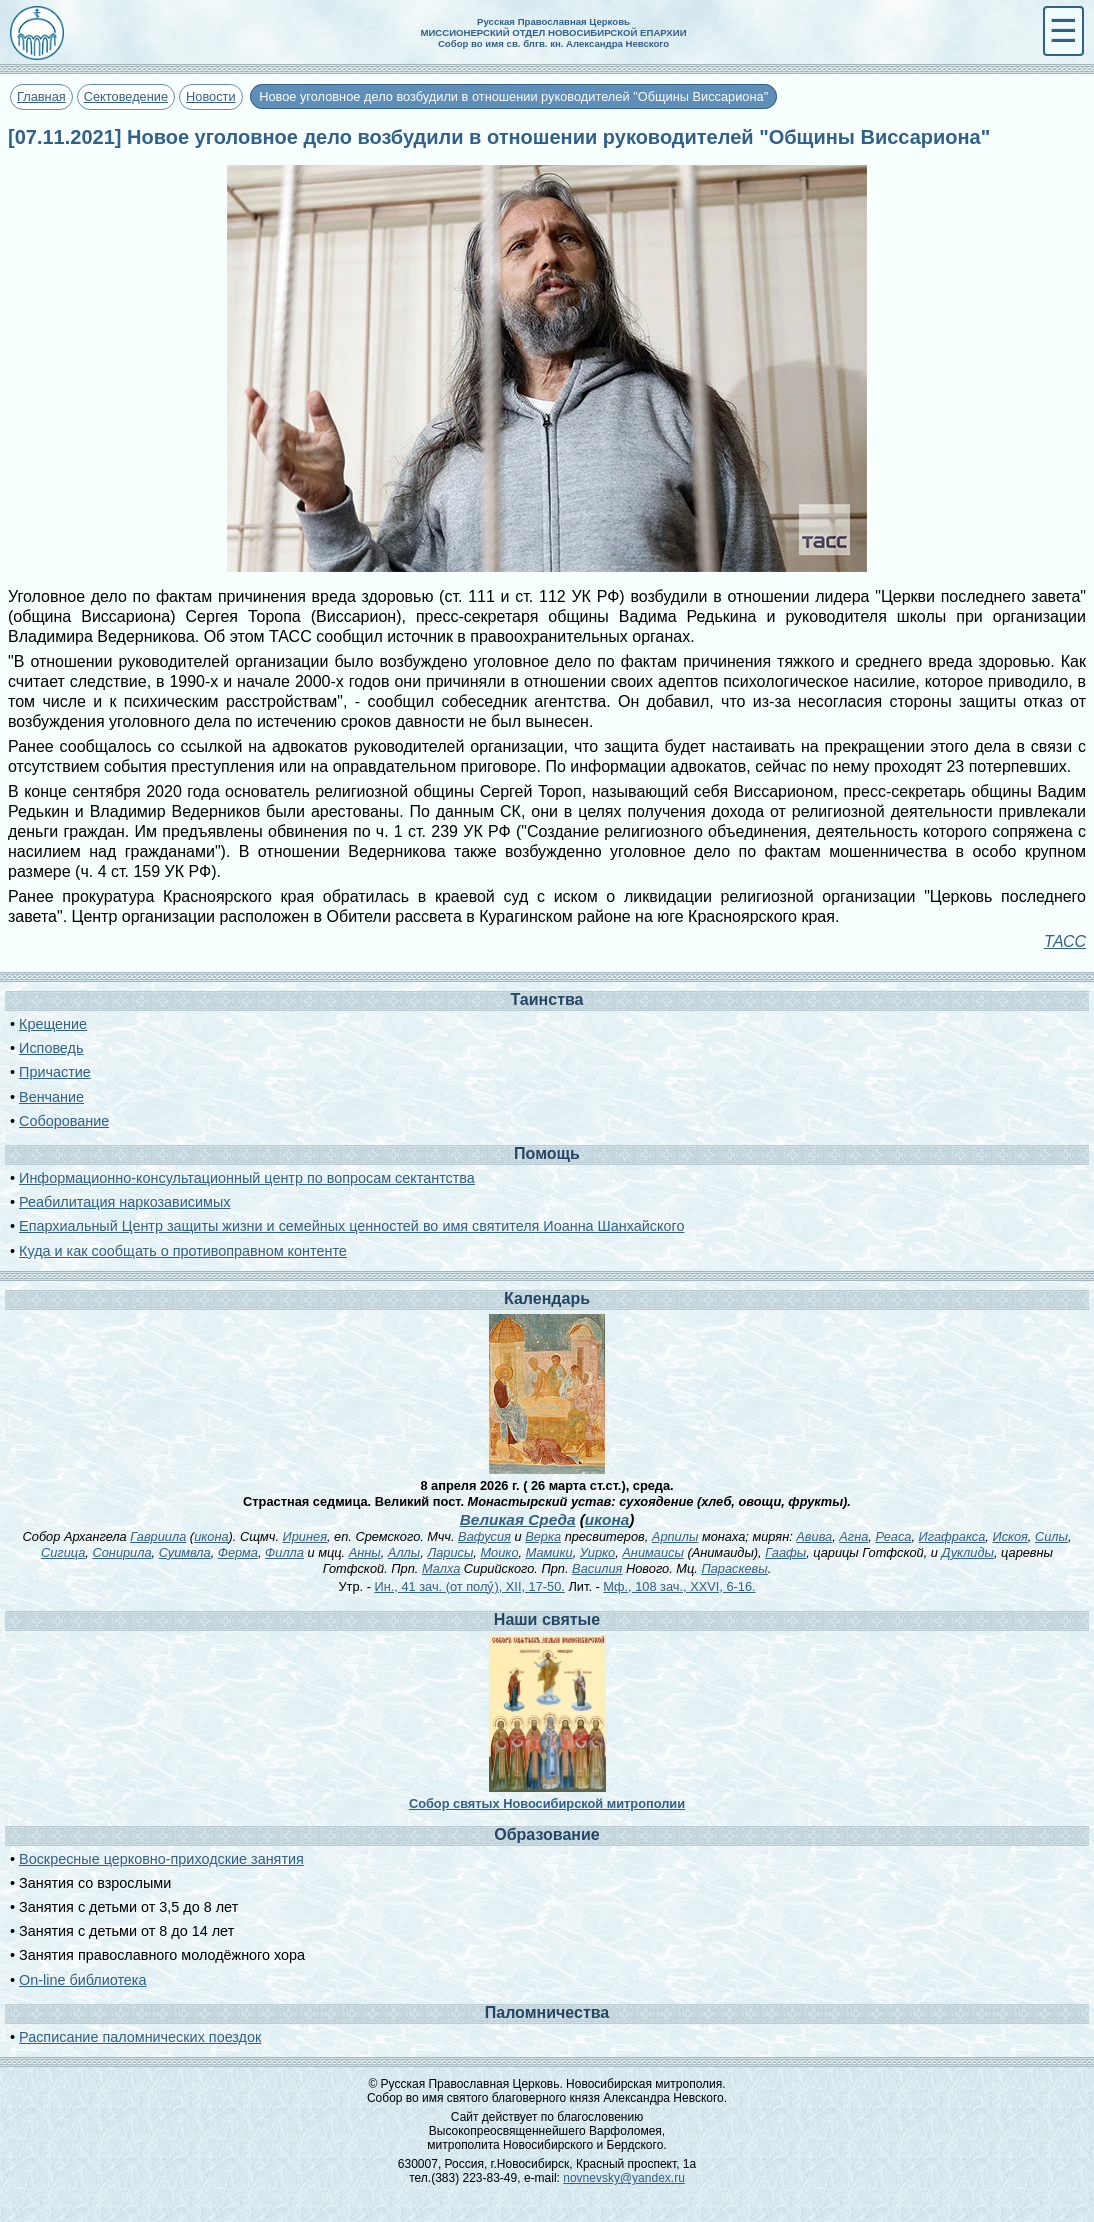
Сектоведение (126, 96)
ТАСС (1065, 941)
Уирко (597, 1552)
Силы (1051, 1536)
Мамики (549, 1552)
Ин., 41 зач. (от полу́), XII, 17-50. (469, 1586)
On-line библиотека (82, 1980)
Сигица (63, 1552)
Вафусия (484, 1536)
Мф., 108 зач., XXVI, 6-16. (679, 1586)
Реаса (893, 1536)
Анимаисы (653, 1552)
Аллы (404, 1552)
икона (607, 1519)
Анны (365, 1552)
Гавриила (158, 1536)
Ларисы (450, 1552)
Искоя (1009, 1536)
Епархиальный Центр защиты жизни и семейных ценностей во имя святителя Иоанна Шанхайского (351, 1226)
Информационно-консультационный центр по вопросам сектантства (247, 1178)
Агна (853, 1536)
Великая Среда (518, 1519)
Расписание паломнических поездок (140, 2037)
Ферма (238, 1552)
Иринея (305, 1536)
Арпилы (675, 1536)
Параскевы (734, 1568)
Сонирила (121, 1552)
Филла (284, 1552)
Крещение (53, 1024)
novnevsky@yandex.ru (624, 2178)
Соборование (64, 1121)
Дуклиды (968, 1552)
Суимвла (185, 1552)
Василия (597, 1568)
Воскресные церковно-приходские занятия (161, 1859)
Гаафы (785, 1552)
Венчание (51, 1097)
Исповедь (51, 1048)
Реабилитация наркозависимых (124, 1202)
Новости (211, 96)
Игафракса (952, 1536)
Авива (814, 1536)
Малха (441, 1568)
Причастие (55, 1072)
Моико (499, 1552)
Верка (543, 1536)
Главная (41, 96)
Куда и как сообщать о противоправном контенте (183, 1251)
